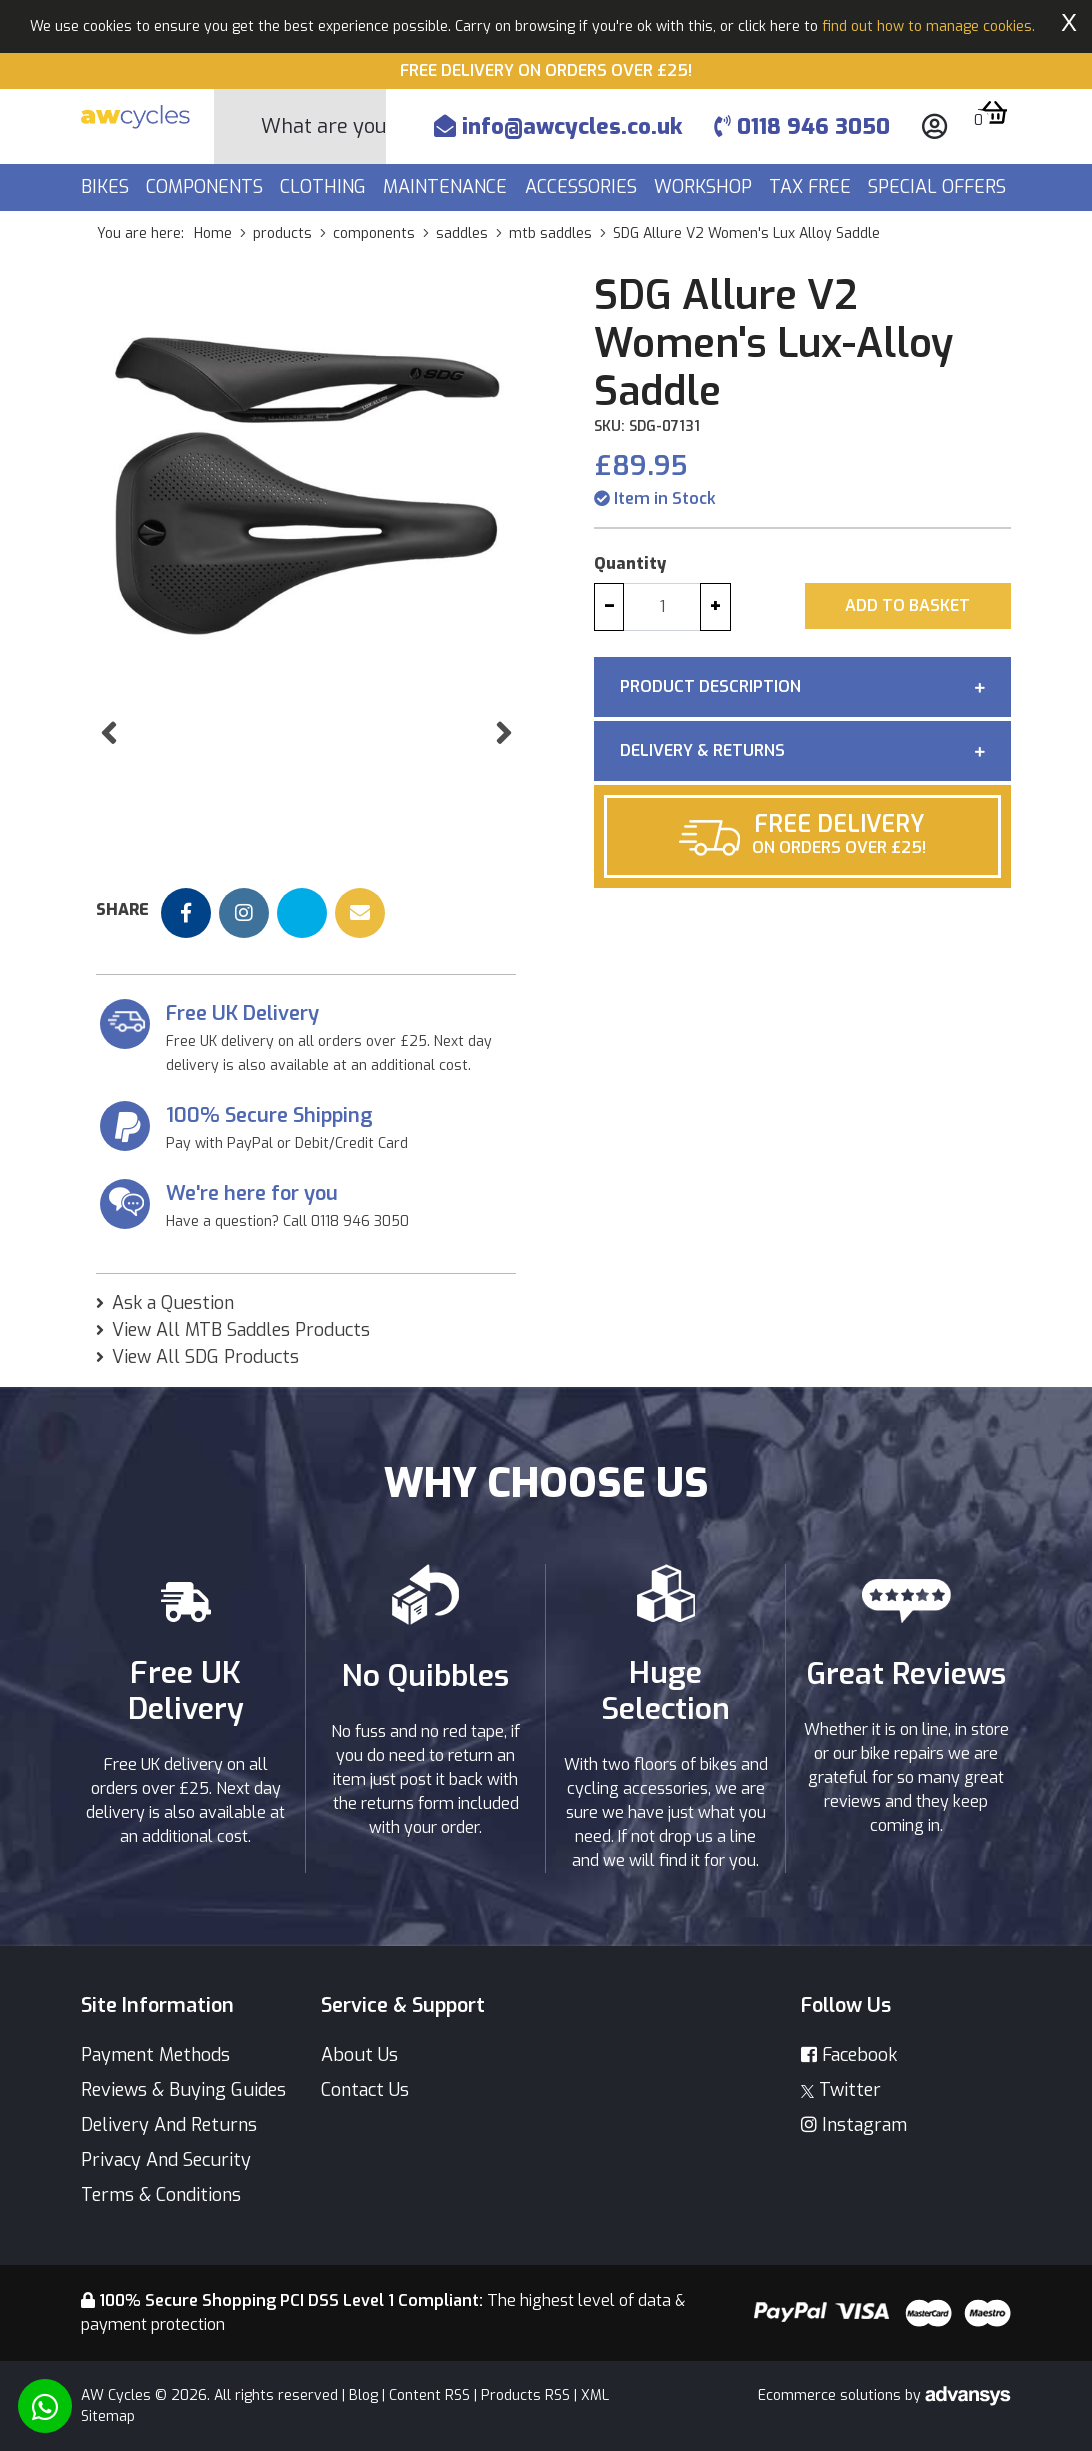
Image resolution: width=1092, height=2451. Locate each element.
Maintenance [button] (447, 187)
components (374, 233)
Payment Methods (155, 2055)
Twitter (841, 2090)
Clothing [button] (325, 187)
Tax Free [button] (812, 187)
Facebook (849, 2055)
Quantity (630, 563)
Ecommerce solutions (831, 2395)
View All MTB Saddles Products (241, 1330)
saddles (462, 233)
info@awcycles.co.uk (558, 126)
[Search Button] (238, 127)
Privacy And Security (166, 2160)
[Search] (323, 126)
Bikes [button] (107, 187)
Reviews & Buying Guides (183, 2090)
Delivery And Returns (169, 2125)
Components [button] (207, 187)
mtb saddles (550, 233)
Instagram (854, 2125)
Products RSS (525, 2395)
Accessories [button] (583, 187)
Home (213, 233)
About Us (359, 2055)
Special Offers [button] (939, 187)
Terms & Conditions (161, 2195)
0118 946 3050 (802, 126)
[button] (108, 774)
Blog (363, 2395)
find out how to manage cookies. (928, 26)
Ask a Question (173, 1303)
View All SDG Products (205, 1357)
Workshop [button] (705, 187)
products (282, 233)
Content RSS (429, 2395)
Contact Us (365, 2090)
